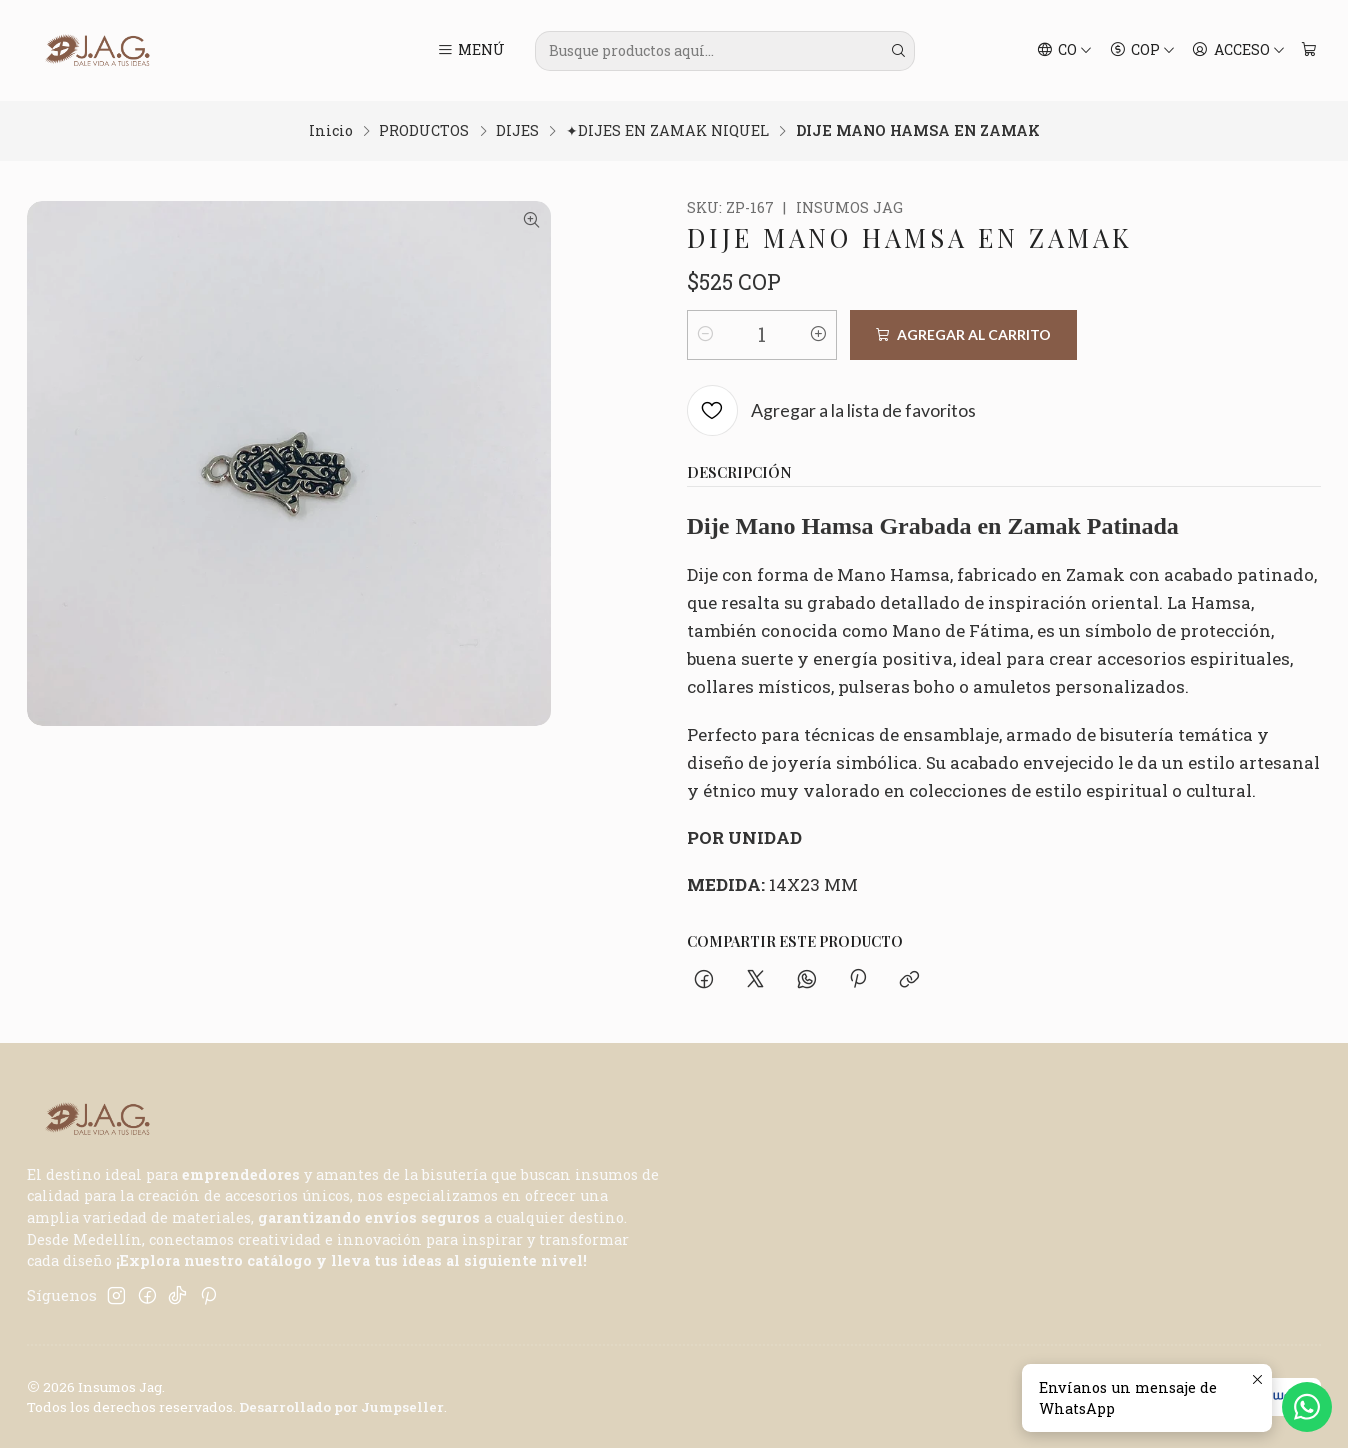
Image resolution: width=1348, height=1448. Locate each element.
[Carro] (1308, 51)
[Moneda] (1142, 51)
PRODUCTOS (424, 131)
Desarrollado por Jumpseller (341, 1407)
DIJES (517, 131)
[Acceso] (1238, 51)
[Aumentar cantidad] (818, 335)
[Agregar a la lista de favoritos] (831, 411)
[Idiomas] (1065, 51)
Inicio (331, 131)
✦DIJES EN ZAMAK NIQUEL (667, 131)
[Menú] (471, 51)
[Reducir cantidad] (706, 335)
